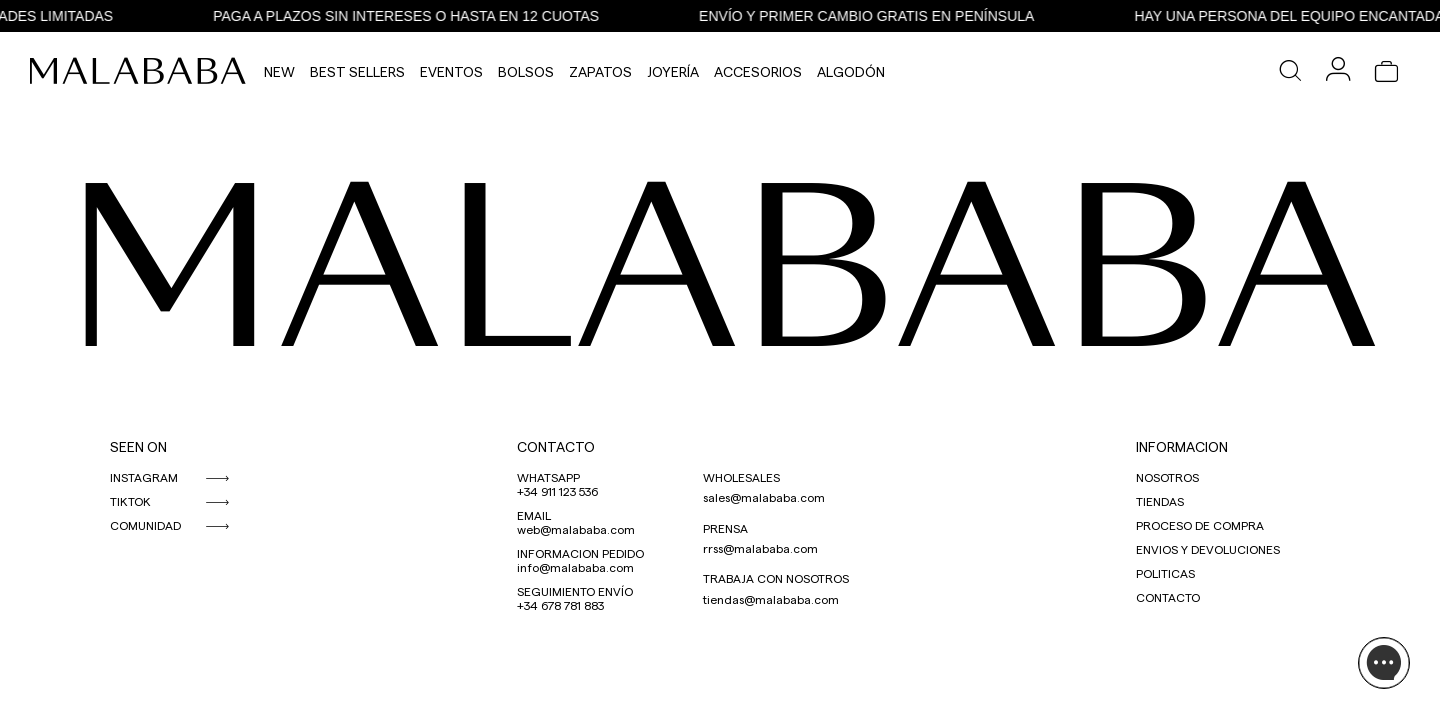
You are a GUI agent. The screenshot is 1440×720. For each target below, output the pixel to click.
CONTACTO (556, 446)
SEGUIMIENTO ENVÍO (575, 591)
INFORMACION (1182, 446)
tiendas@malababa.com (771, 599)
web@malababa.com (576, 529)
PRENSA (725, 528)
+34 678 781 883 (560, 605)
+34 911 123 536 (557, 491)
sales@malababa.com (764, 497)
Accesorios (758, 71)
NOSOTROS (1167, 477)
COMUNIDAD (145, 525)
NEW (279, 71)
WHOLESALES (741, 477)
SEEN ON (138, 446)
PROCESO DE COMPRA (1200, 525)
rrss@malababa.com (760, 548)
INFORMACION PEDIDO (580, 553)
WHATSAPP (548, 477)
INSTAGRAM (144, 477)
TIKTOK (130, 501)
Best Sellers (357, 71)
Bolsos (526, 71)
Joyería (673, 71)
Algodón (851, 71)
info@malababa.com (575, 567)
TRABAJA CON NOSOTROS (776, 578)
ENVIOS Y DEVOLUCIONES (1208, 549)
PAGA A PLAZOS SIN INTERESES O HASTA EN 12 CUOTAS (413, 16)
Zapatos (600, 71)
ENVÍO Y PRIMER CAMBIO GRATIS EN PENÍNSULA (873, 16)
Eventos (451, 71)
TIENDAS (1160, 501)
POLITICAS (1165, 573)
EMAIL (534, 515)
